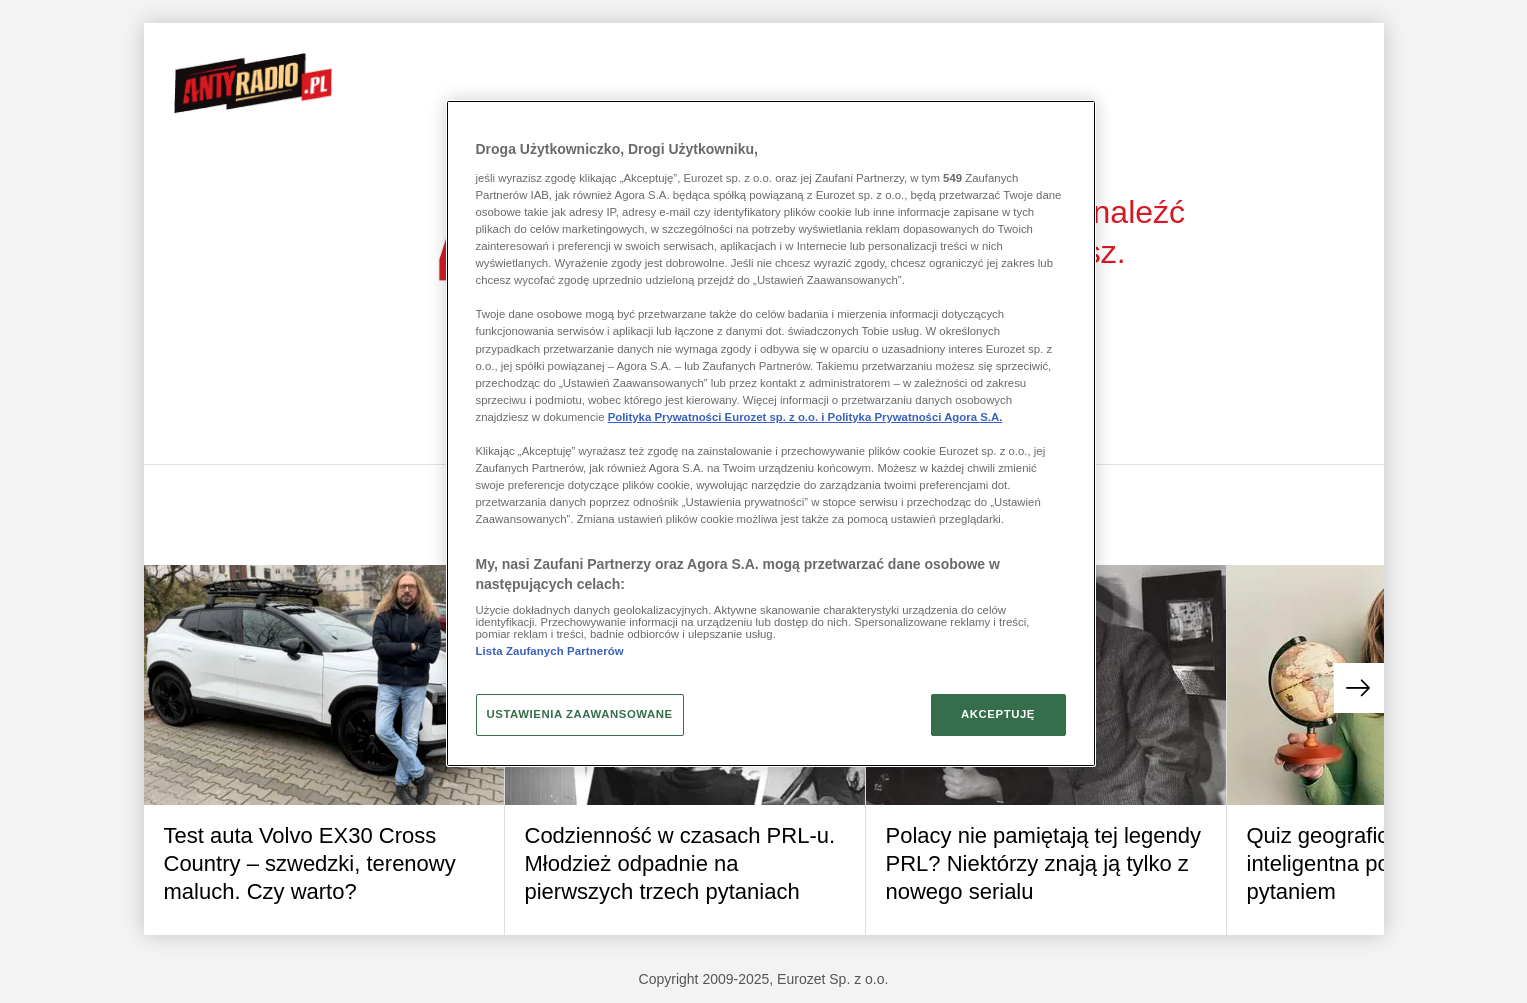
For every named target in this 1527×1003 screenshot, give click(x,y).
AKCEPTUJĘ (998, 714)
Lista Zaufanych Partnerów (550, 651)
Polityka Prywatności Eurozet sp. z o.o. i (718, 417)
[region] (771, 433)
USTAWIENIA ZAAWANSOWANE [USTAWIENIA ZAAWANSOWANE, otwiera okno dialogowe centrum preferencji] (580, 714)
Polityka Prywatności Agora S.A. (915, 417)
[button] (1359, 688)
